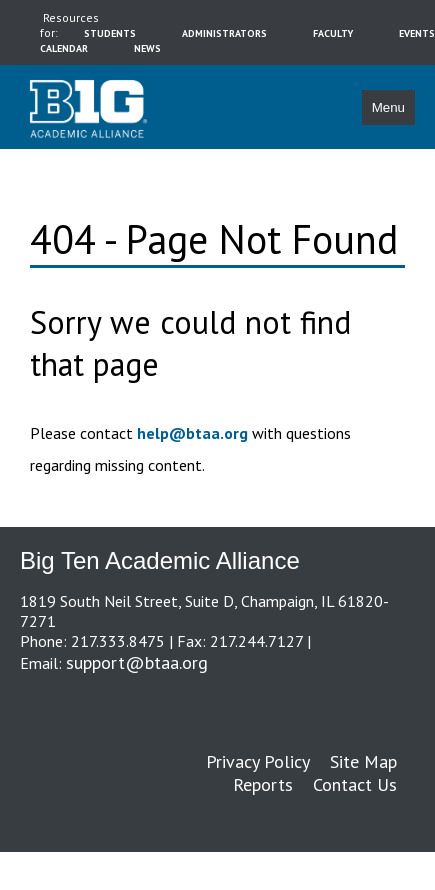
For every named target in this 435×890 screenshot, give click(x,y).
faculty (333, 33)
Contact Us (355, 784)
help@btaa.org (192, 433)
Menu (388, 107)
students (110, 33)
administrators (224, 33)
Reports (263, 784)
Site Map (363, 761)
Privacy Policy (258, 761)
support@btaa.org (137, 662)
